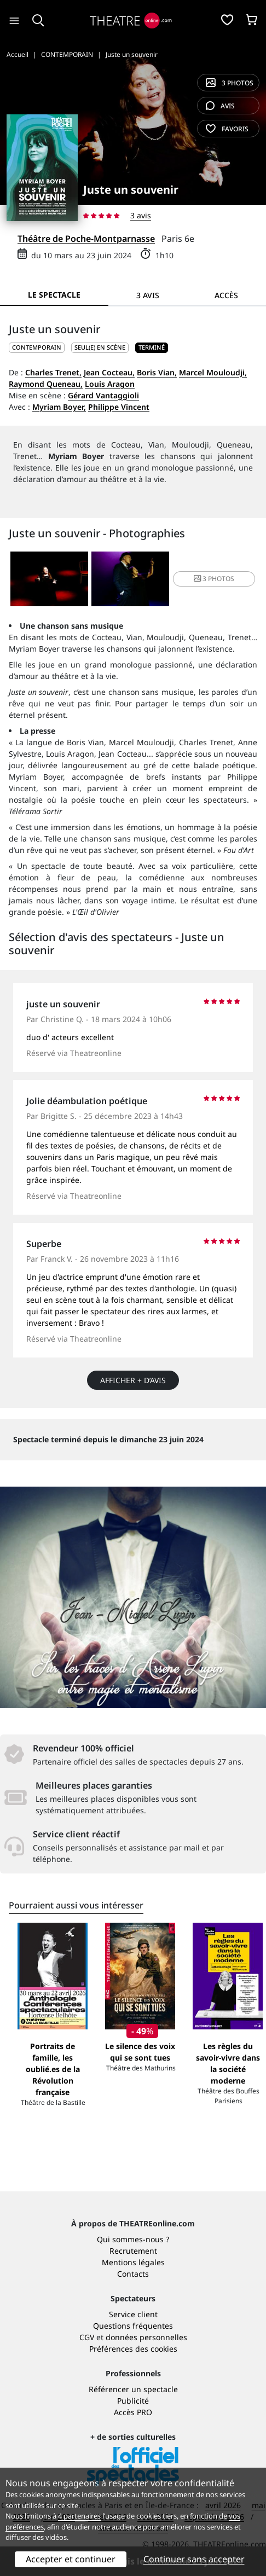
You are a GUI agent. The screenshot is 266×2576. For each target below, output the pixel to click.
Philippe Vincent (118, 407)
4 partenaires (79, 2516)
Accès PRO (133, 2412)
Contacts (133, 2273)
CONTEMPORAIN (36, 347)
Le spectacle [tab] (54, 294)
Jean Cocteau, (109, 372)
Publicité (133, 2400)
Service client (133, 2314)
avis (220, 106)
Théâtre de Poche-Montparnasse (86, 239)
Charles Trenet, (53, 372)
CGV (86, 2337)
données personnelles (146, 2337)
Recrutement (133, 2251)
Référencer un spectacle (133, 2389)
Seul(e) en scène (99, 347)
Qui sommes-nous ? (133, 2239)
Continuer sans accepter (194, 2559)
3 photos (229, 83)
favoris (227, 129)
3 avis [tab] (147, 295)
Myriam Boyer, (59, 407)
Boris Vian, (157, 372)
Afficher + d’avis (133, 1380)
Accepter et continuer (70, 2559)
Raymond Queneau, (46, 384)
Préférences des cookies (133, 2348)
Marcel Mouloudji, (213, 372)
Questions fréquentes (133, 2325)
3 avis (140, 215)
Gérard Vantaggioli (103, 395)
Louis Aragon (110, 384)
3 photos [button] (214, 578)
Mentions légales (133, 2262)
